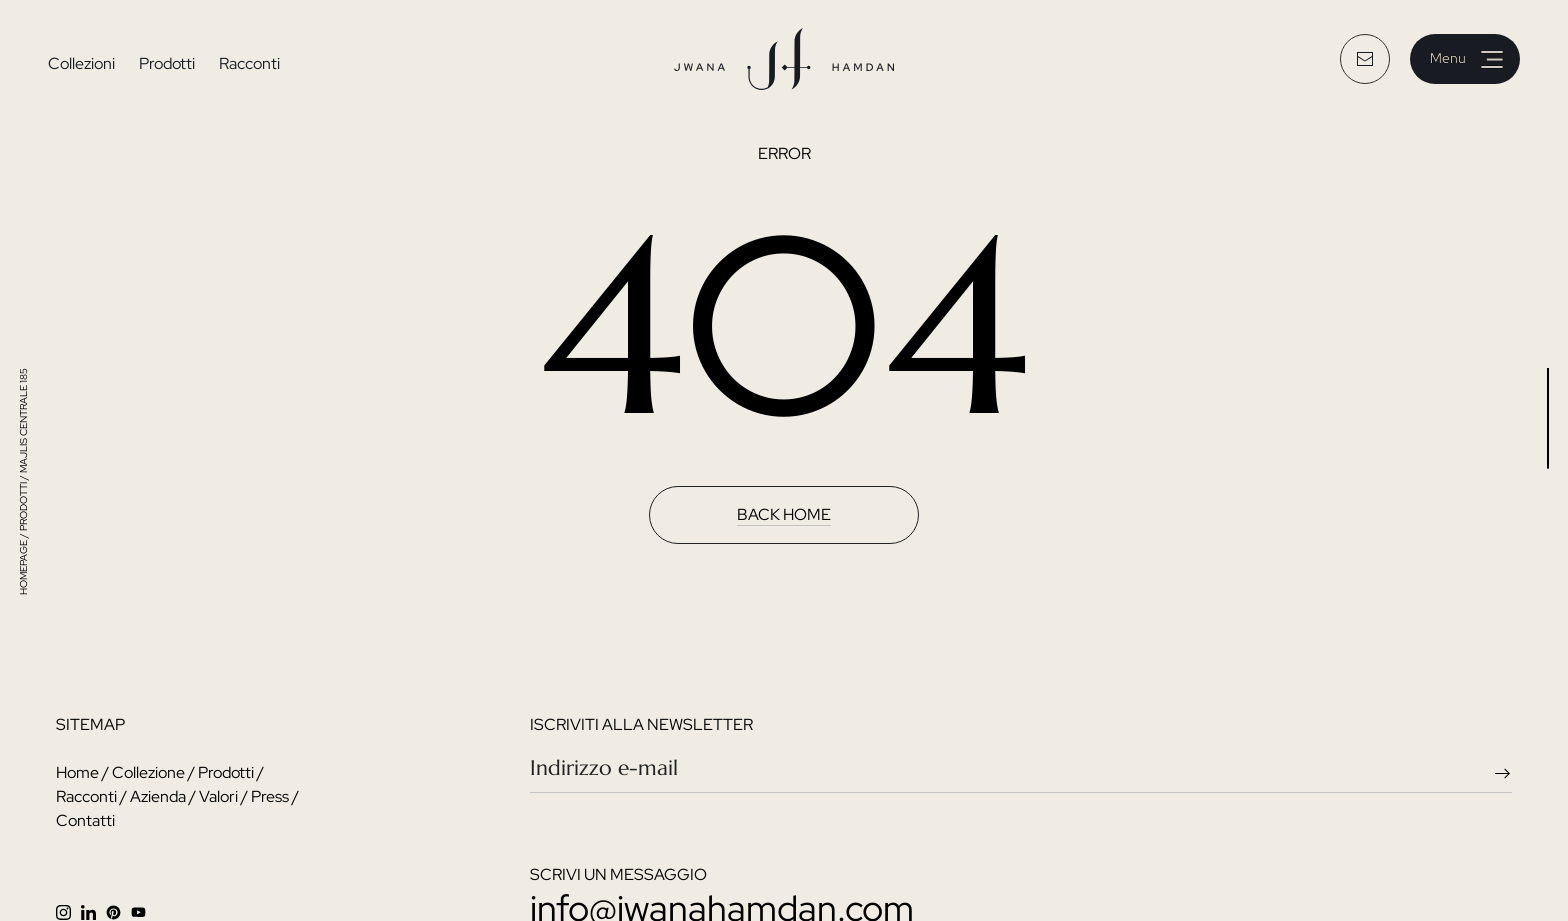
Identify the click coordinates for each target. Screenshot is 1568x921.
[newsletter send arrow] (1507, 771)
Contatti (85, 820)
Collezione (148, 772)
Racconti (249, 63)
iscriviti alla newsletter (641, 724)
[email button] (1365, 59)
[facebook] (118, 910)
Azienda (158, 796)
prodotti (23, 506)
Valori (218, 796)
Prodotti (167, 63)
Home (77, 772)
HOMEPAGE (23, 567)
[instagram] (68, 910)
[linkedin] (93, 910)
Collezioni (81, 63)
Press (270, 796)
